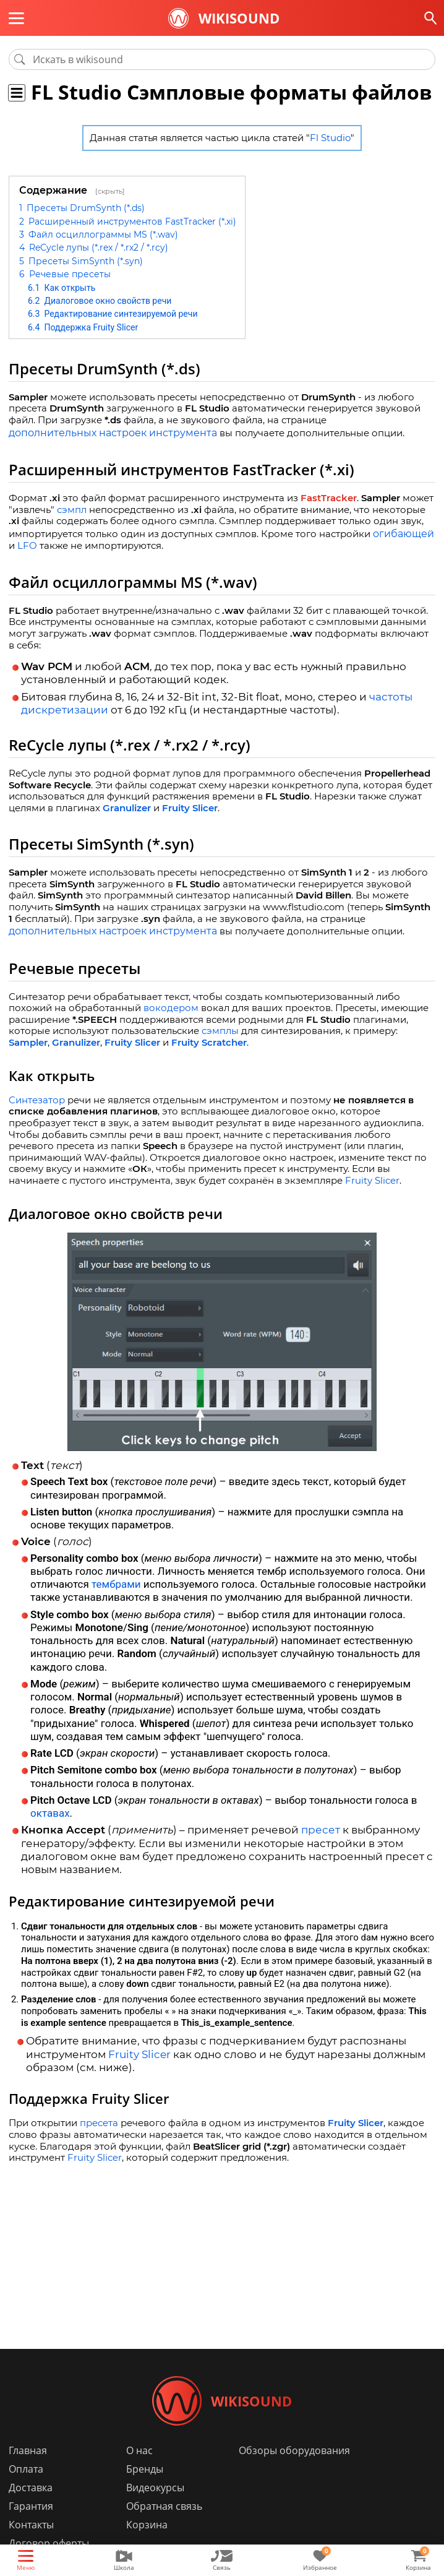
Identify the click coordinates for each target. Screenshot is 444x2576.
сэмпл (72, 509)
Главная (28, 2450)
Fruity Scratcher (209, 1042)
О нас (139, 2450)
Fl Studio (330, 138)
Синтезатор (37, 1100)
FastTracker (329, 498)
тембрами (116, 1584)
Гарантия (31, 2506)
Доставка (31, 2487)
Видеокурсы (155, 2487)
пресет (320, 1830)
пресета (99, 2123)
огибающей (403, 534)
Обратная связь (164, 2506)
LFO (27, 545)
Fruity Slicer (190, 808)
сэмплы (220, 1030)
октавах (50, 1813)
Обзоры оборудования (294, 2450)
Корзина (147, 2524)
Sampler (28, 1042)
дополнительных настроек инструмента (113, 433)
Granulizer (127, 808)
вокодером (171, 1008)
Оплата (26, 2469)
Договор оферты (49, 2543)
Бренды (144, 2469)
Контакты (31, 2524)
